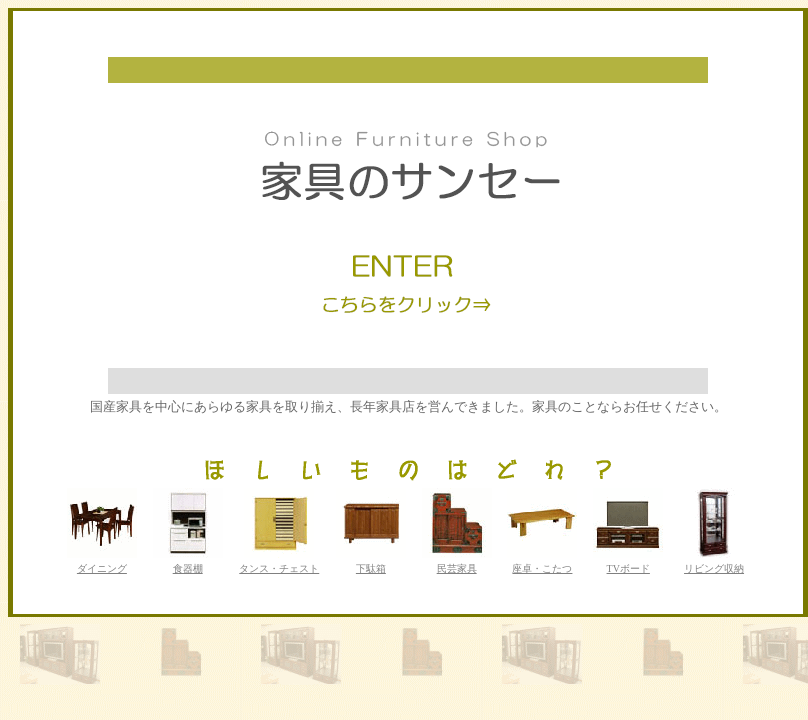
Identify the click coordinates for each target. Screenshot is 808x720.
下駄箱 (371, 568)
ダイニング (102, 568)
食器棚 (188, 568)
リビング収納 (714, 568)
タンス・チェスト (279, 568)
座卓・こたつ (542, 568)
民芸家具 (457, 568)
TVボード (628, 568)
